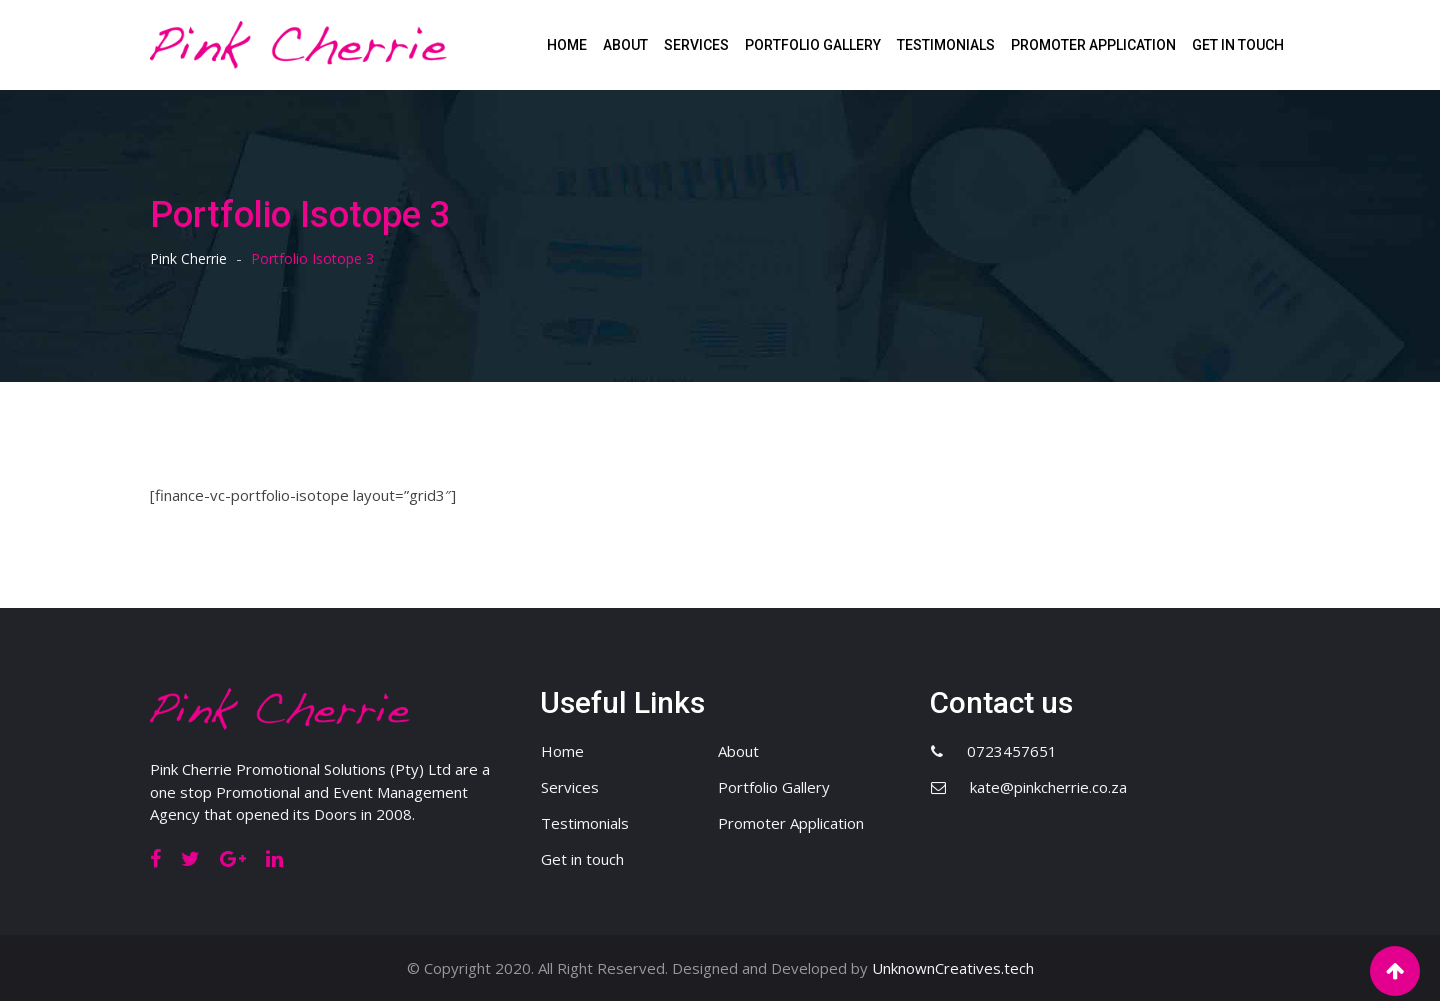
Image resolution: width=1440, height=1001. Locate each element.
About (625, 45)
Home (567, 45)
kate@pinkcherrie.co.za (1048, 787)
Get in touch (1238, 45)
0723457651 (1012, 751)
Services (696, 45)
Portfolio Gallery (813, 45)
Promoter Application (1093, 45)
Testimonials (946, 45)
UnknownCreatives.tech (953, 968)
